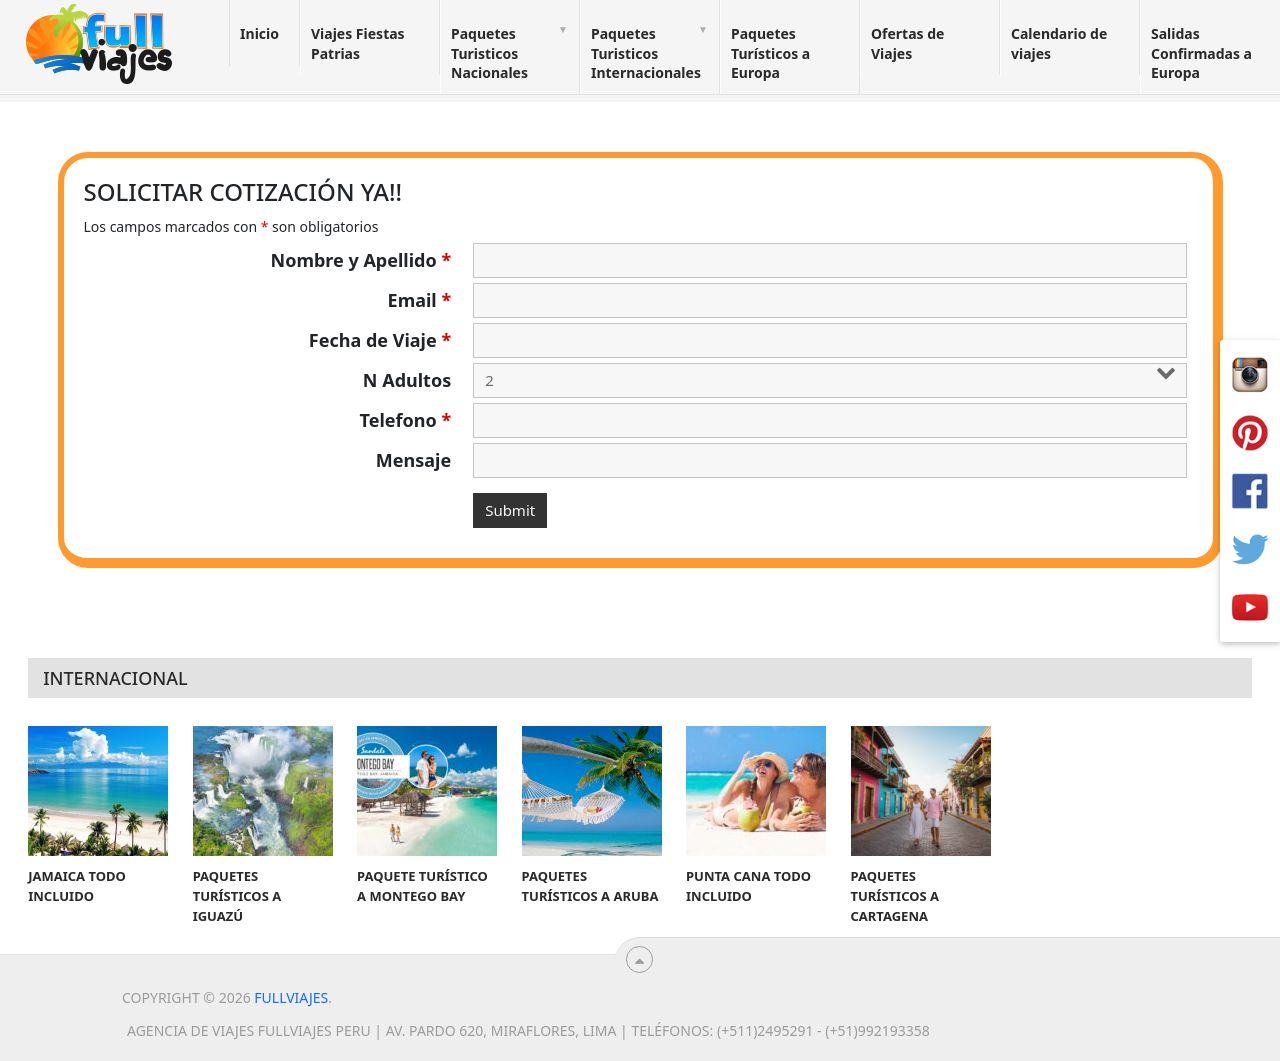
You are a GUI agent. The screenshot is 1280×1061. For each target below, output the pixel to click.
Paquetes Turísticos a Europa (770, 53)
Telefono (406, 420)
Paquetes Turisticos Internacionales (646, 53)
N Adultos (407, 380)
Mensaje (413, 460)
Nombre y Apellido (361, 260)
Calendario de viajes (1059, 43)
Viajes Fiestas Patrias (358, 43)
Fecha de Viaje (380, 340)
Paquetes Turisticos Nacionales (489, 53)
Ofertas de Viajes (907, 43)
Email (420, 300)
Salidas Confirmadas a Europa (1201, 53)
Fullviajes (291, 997)
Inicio (259, 33)
